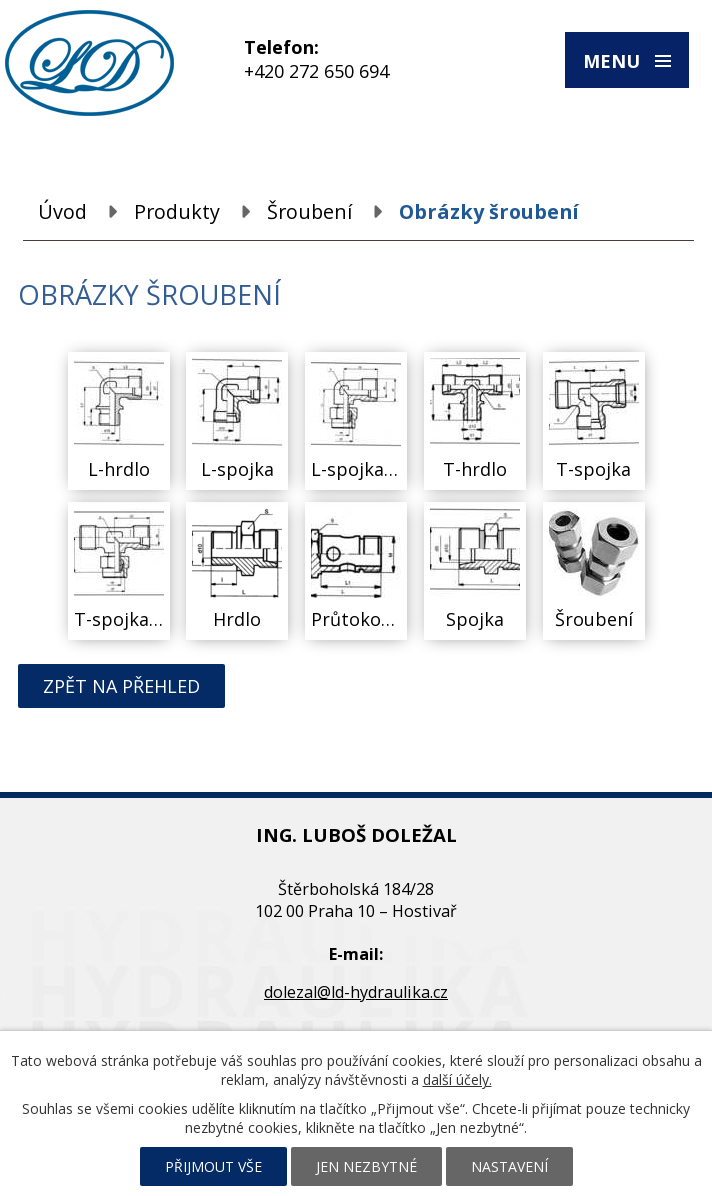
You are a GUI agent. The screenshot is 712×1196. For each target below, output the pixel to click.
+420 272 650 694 (316, 71)
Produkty (177, 211)
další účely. (457, 1079)
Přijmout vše (213, 1166)
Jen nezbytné (366, 1166)
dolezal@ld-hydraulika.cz (356, 992)
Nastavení (509, 1166)
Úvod (62, 211)
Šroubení (309, 211)
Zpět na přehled (121, 686)
